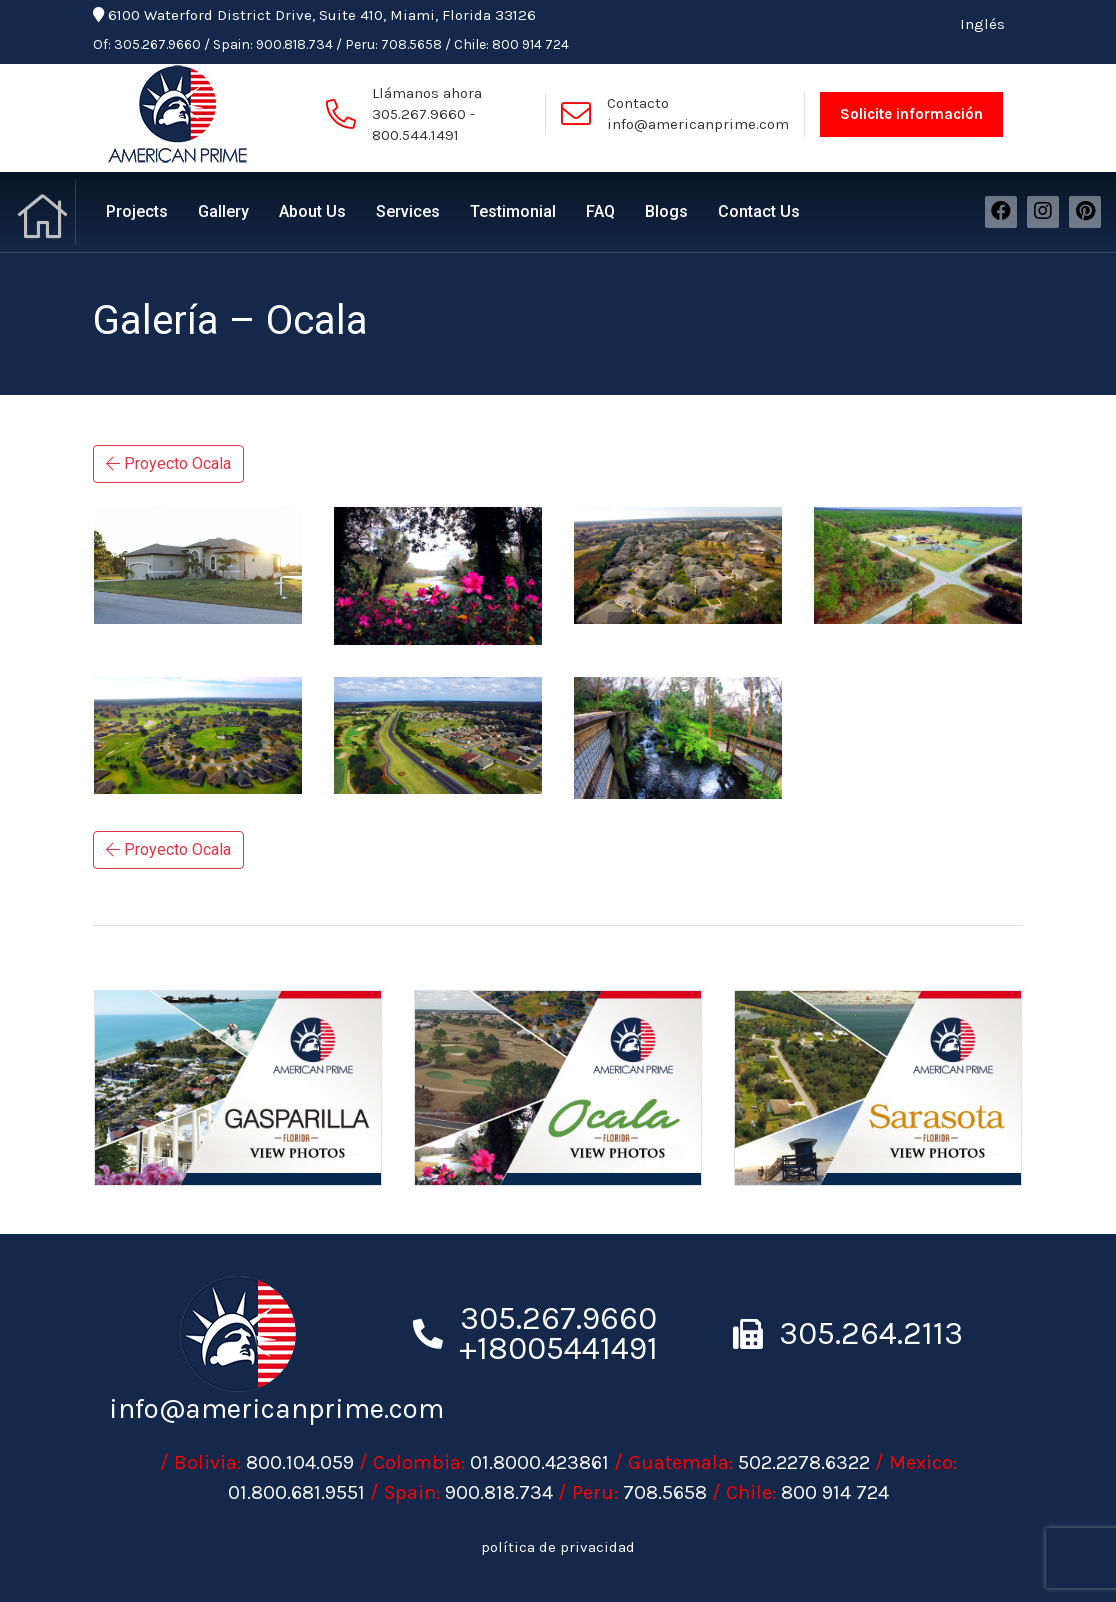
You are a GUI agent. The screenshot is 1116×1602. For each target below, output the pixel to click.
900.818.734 (294, 44)
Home (45, 212)
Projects (137, 211)
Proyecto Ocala (168, 463)
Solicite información (911, 114)
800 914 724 (530, 44)
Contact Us (759, 211)
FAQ (600, 211)
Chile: (471, 44)
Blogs (666, 211)
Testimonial (513, 211)
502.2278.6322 (804, 1462)
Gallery (223, 211)
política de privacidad (558, 1547)
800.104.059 (300, 1462)
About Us (312, 211)
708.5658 (411, 44)
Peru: (361, 44)
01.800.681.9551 (296, 1492)
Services (408, 211)
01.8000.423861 (539, 1462)
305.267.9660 (157, 44)
